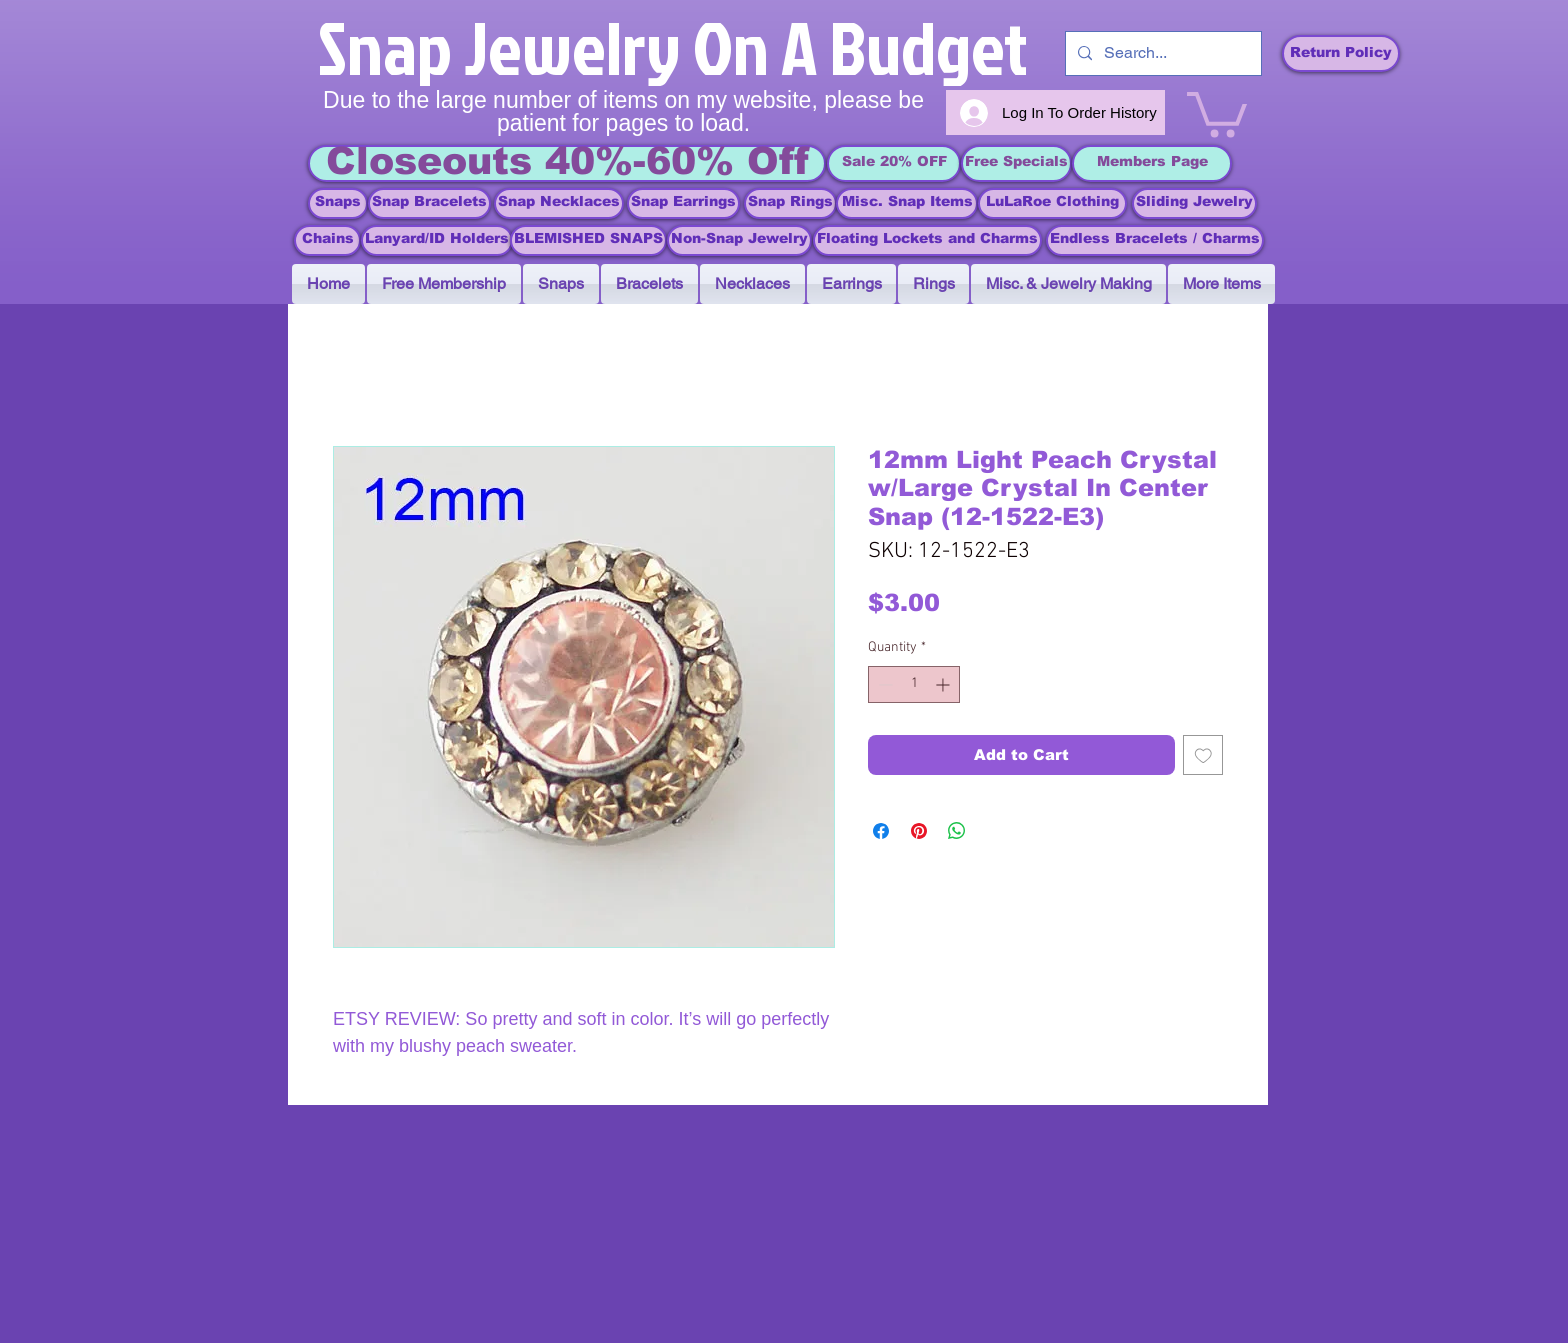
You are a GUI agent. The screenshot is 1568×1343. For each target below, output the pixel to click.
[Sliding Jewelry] (1194, 203)
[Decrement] (883, 684)
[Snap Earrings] (683, 203)
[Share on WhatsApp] (957, 831)
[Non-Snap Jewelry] (739, 240)
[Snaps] (338, 203)
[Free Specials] (1016, 163)
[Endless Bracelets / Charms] (1155, 240)
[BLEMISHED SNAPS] (588, 240)
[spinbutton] (914, 684)
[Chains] (327, 240)
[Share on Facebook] (881, 831)
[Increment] (944, 684)
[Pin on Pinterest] (919, 831)
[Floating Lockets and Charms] (927, 240)
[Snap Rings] (790, 203)
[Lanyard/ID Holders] (437, 240)
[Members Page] (1152, 163)
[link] (1217, 112)
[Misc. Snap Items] (907, 203)
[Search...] (1161, 53)
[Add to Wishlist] (1203, 755)
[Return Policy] (1341, 53)
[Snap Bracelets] (429, 203)
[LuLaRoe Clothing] (1052, 203)
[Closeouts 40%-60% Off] (567, 163)
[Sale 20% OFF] (894, 163)
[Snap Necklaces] (559, 203)
